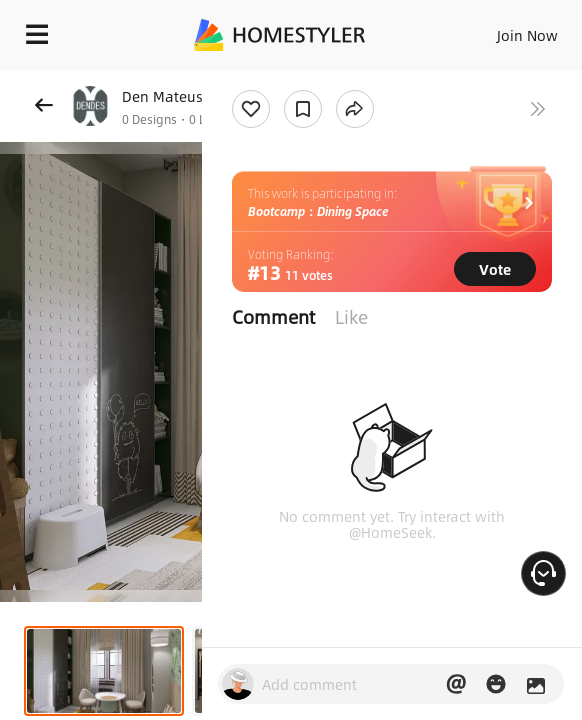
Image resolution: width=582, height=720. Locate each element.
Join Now (527, 35)
